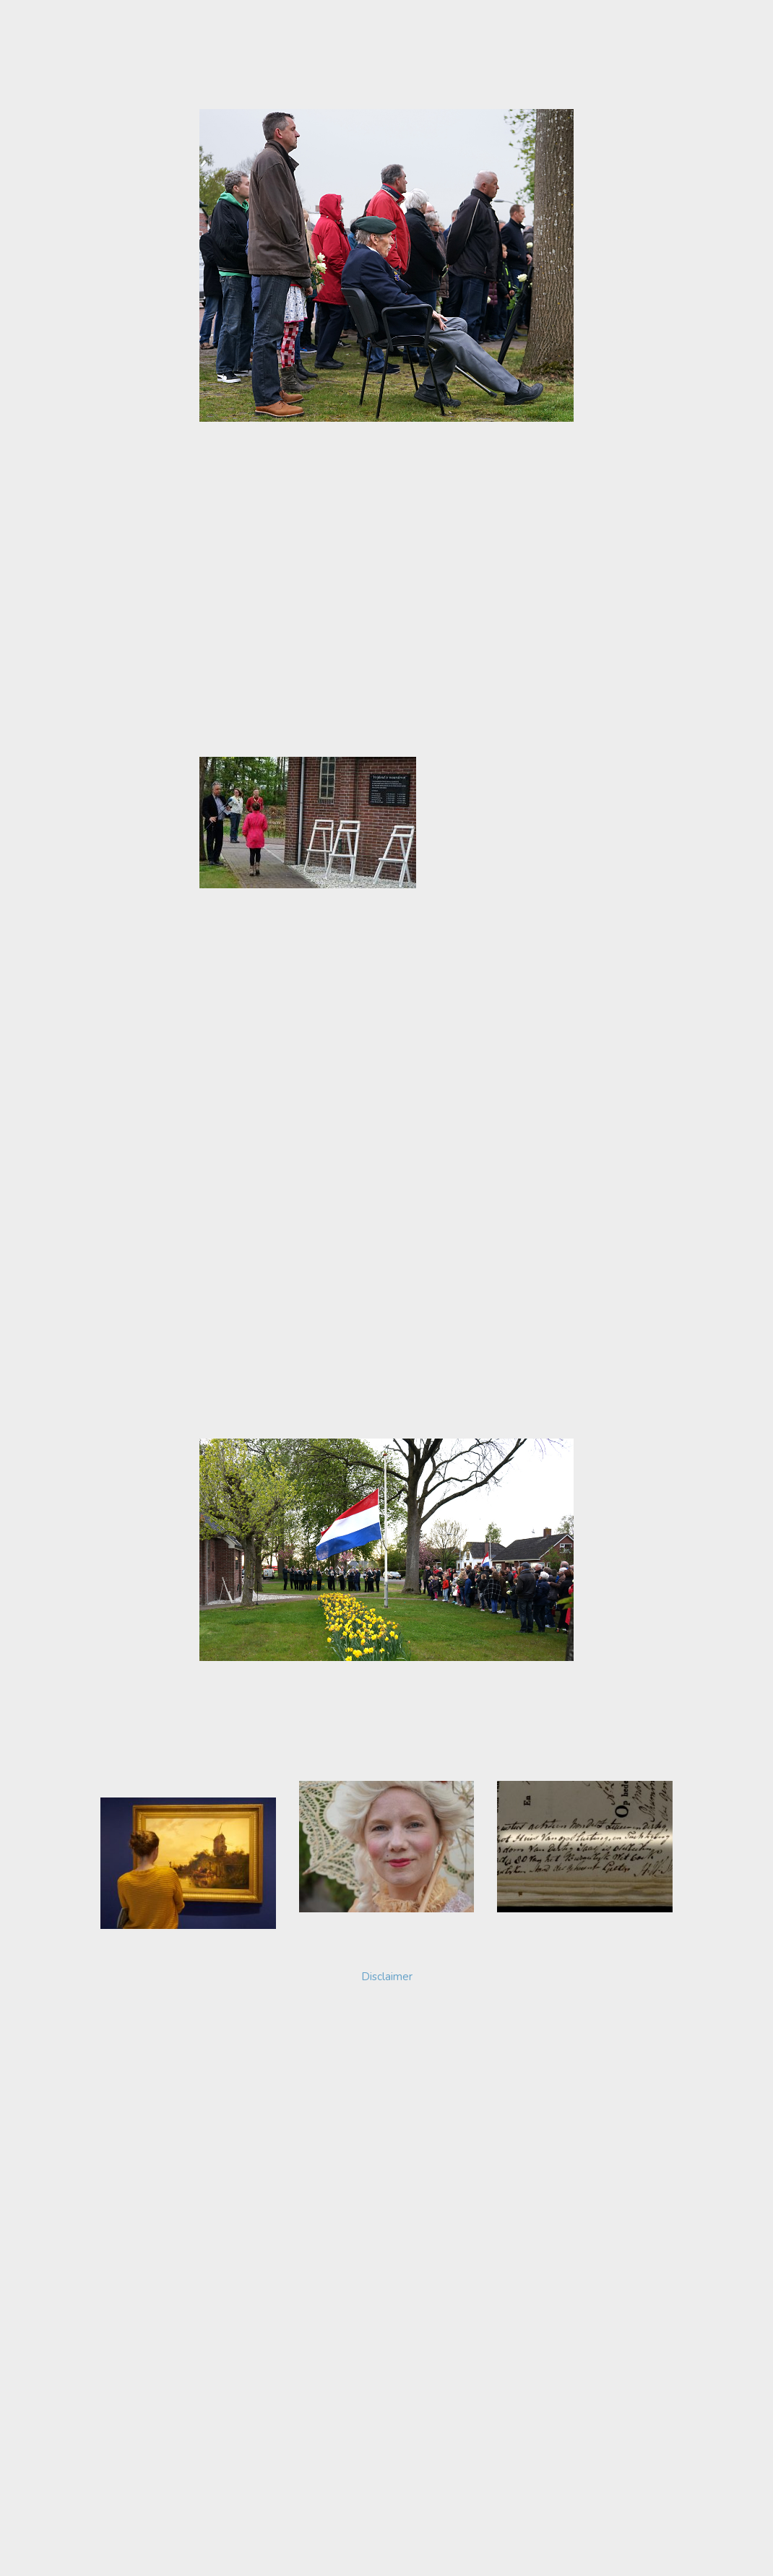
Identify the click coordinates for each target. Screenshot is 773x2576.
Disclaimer (387, 1999)
